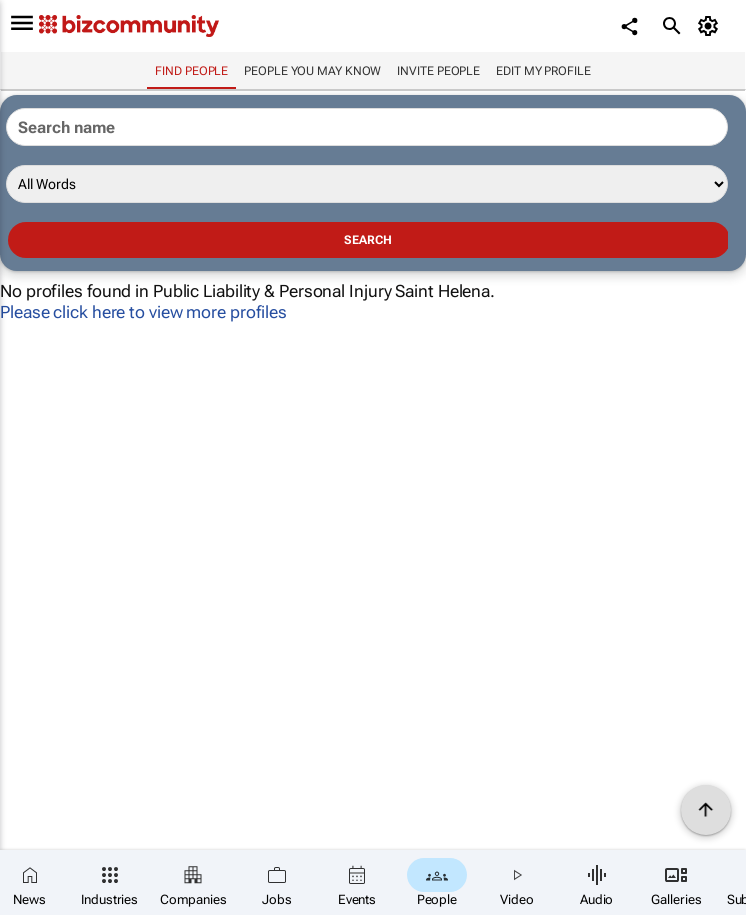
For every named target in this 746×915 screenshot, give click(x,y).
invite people (438, 71)
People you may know (312, 71)
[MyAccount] (711, 26)
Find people (191, 71)
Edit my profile (543, 71)
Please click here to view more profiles (143, 312)
